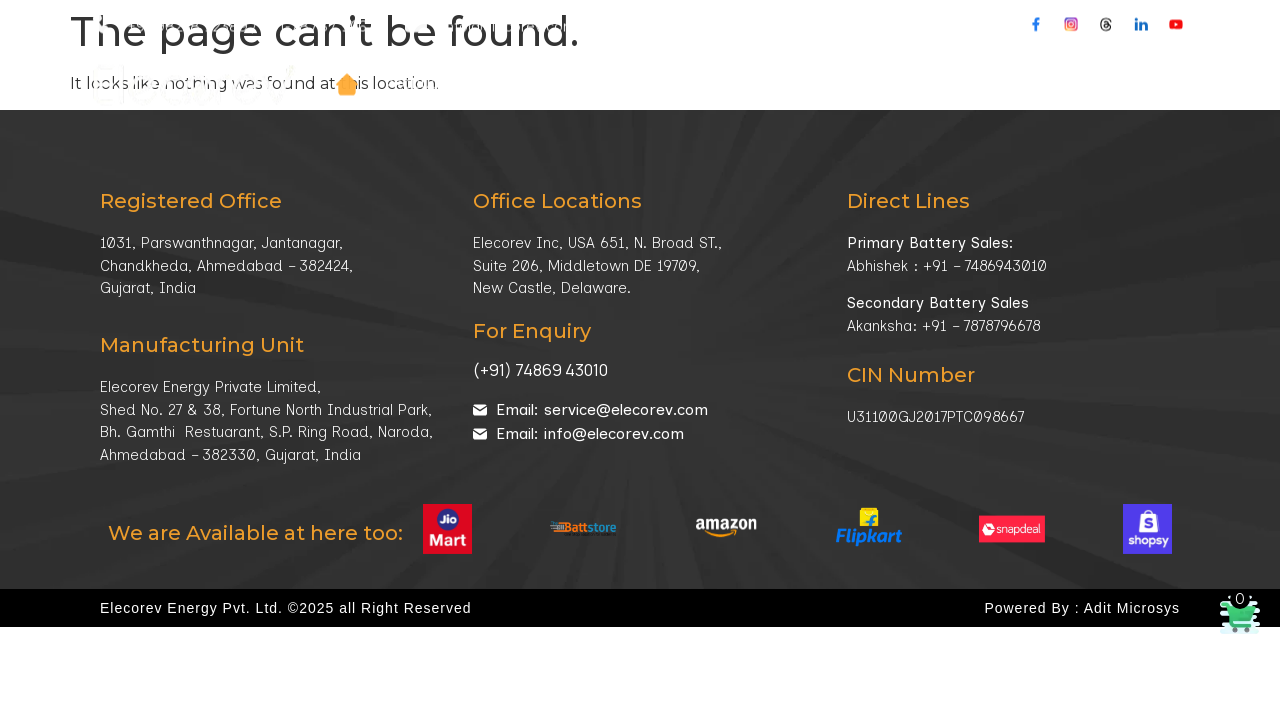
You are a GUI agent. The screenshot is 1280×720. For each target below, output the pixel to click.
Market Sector (689, 68)
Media (955, 68)
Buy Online (1152, 68)
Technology (839, 68)
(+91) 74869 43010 (540, 370)
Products (433, 68)
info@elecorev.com (510, 10)
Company (552, 68)
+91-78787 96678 (323, 10)
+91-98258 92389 (187, 10)
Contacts (1050, 68)
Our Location (680, 10)
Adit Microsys (1132, 608)
